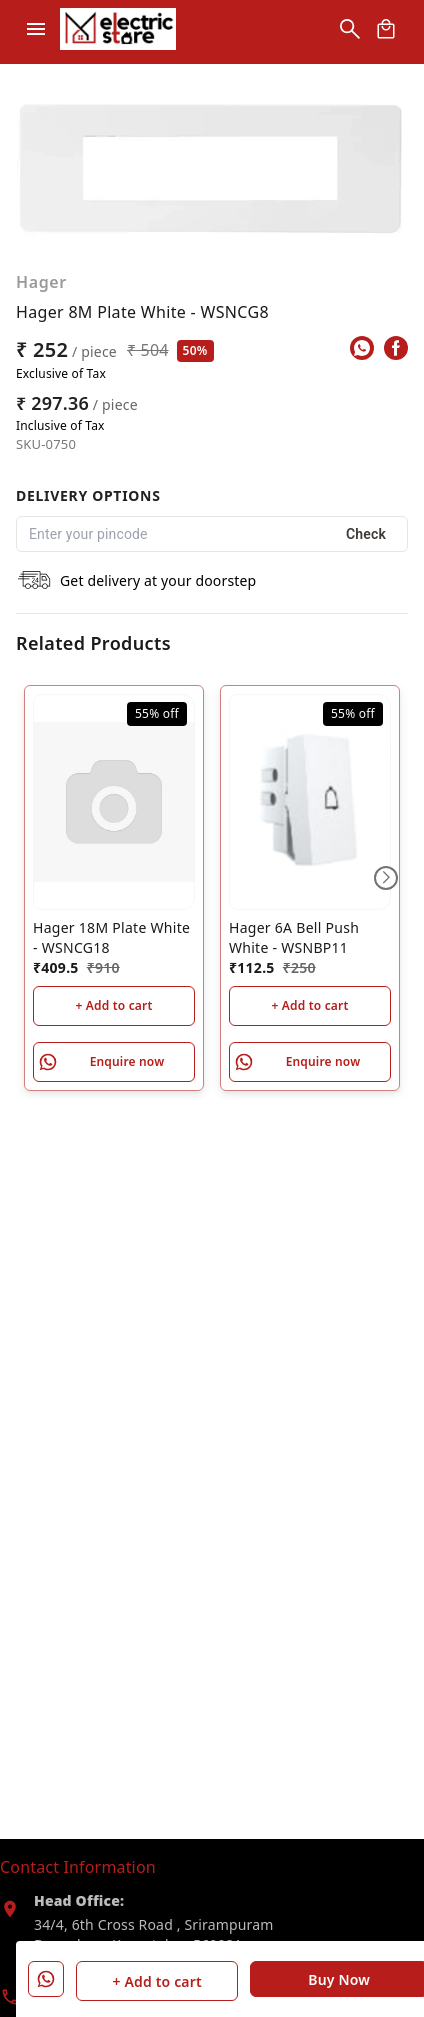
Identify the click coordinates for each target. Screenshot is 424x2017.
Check (366, 534)
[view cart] (386, 29)
